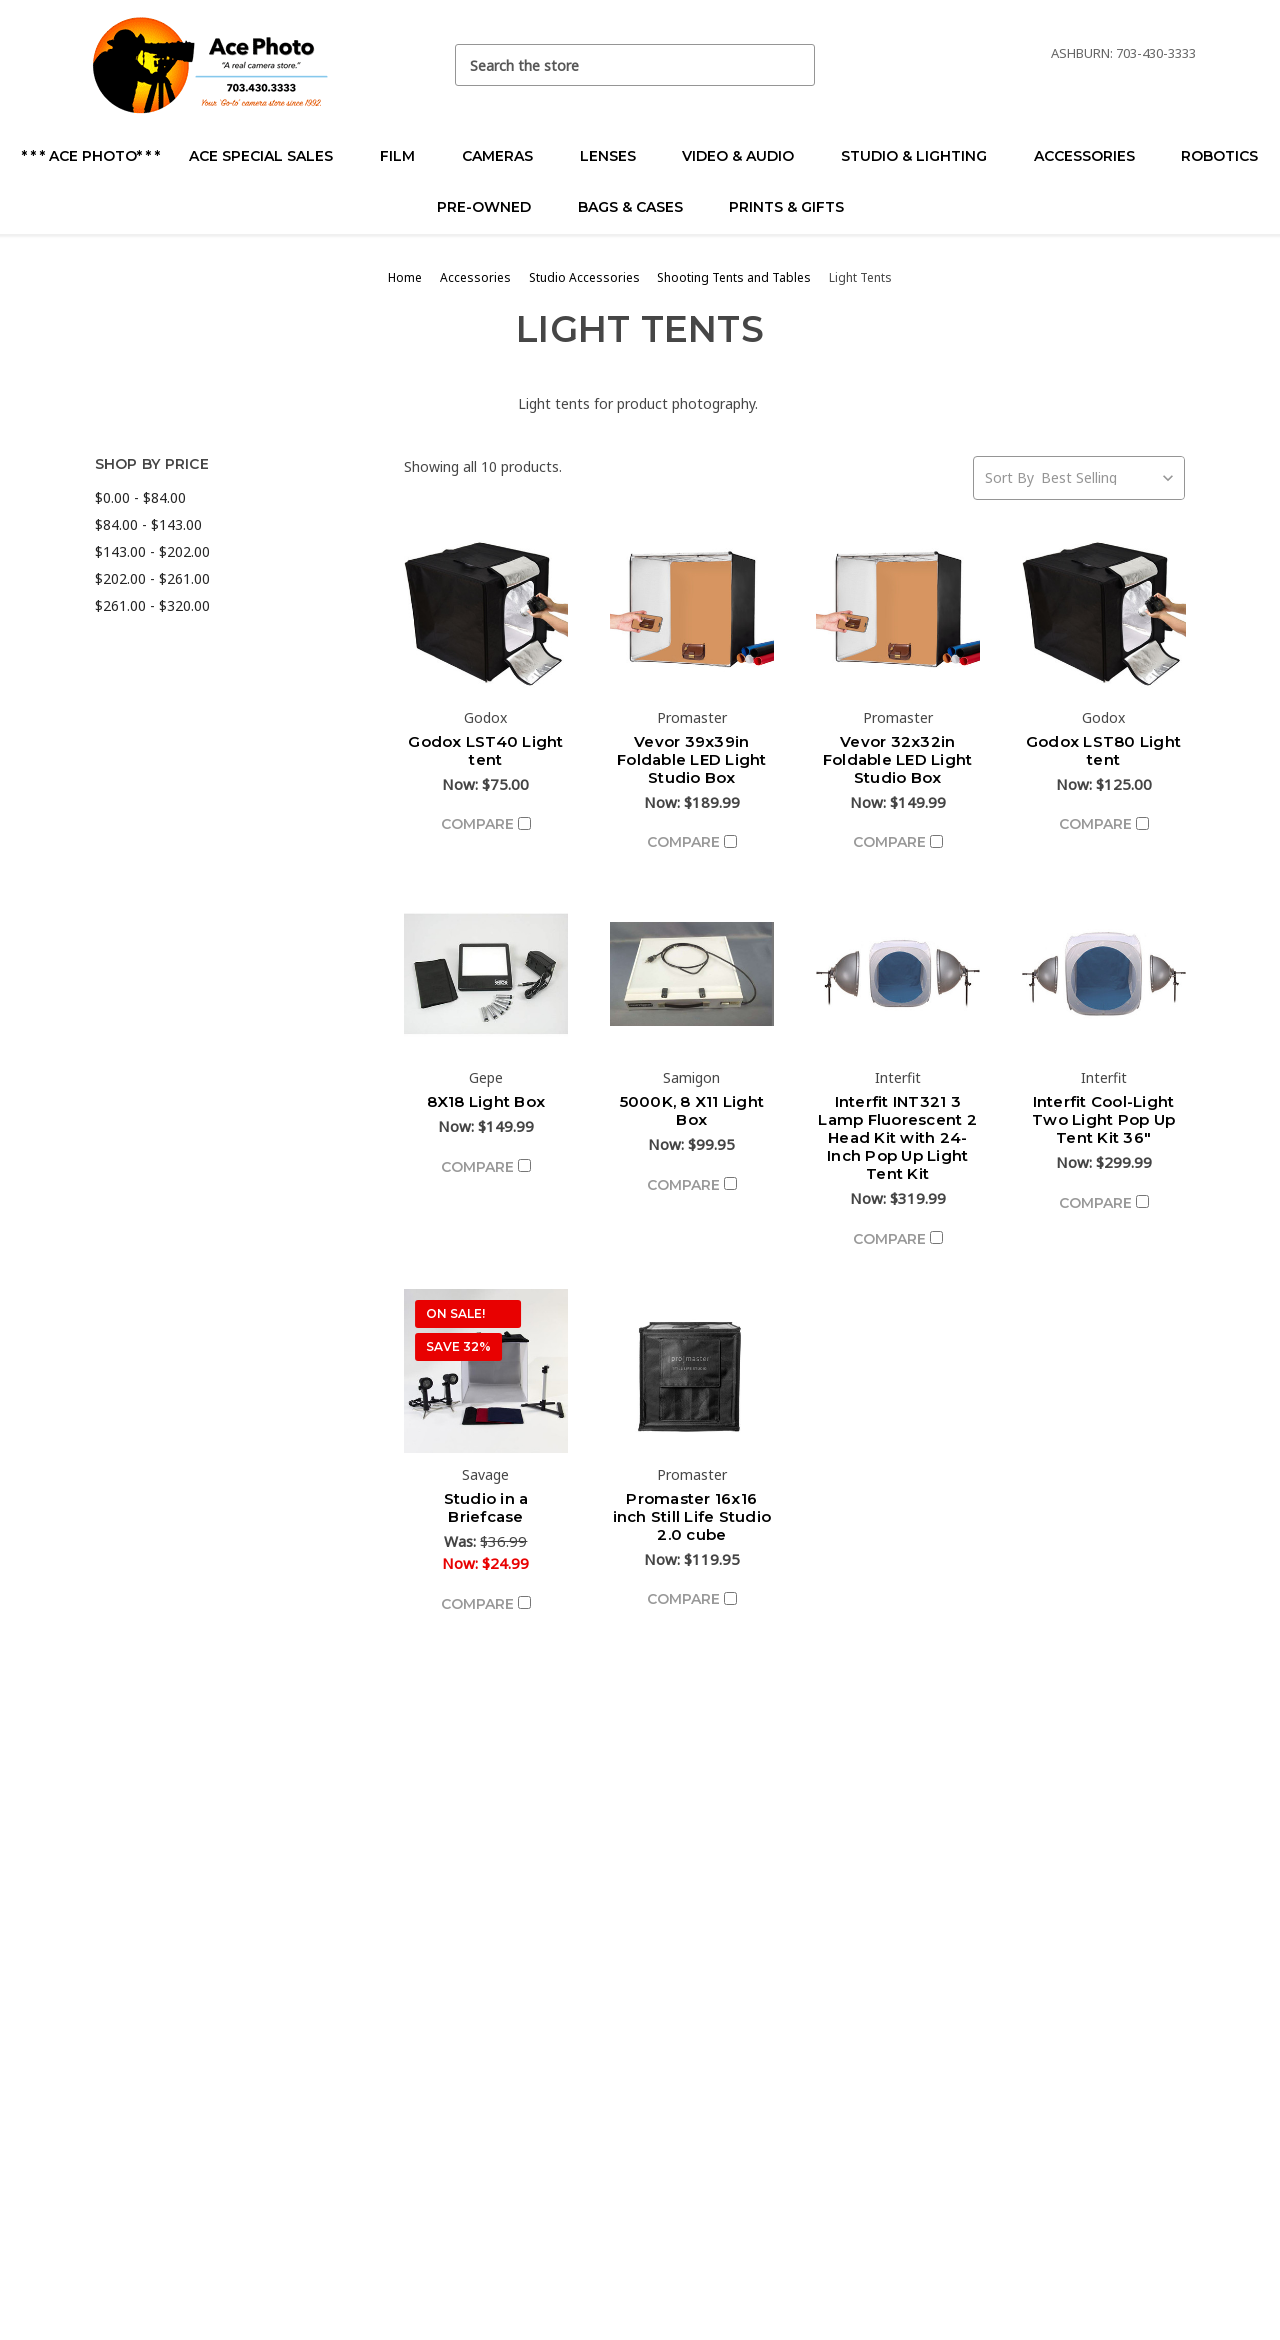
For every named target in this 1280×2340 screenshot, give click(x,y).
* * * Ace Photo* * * (91, 156)
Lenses (616, 156)
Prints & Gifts (786, 207)
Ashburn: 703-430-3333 (1123, 53)
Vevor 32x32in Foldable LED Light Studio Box (898, 759)
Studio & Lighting (922, 156)
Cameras (506, 156)
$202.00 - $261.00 (152, 578)
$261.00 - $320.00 (152, 605)
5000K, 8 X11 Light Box (692, 1110)
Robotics (1219, 156)
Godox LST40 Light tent (485, 750)
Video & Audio (746, 156)
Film (406, 156)
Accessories (1093, 156)
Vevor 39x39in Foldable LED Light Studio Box (692, 759)
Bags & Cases (639, 207)
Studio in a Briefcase (486, 1507)
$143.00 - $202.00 (152, 551)
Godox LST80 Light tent (1103, 750)
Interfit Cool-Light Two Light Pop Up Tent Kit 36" (1103, 1119)
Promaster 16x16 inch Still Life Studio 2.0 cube (692, 1516)
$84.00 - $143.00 (148, 524)
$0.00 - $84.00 (140, 497)
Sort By (1009, 477)
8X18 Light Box (486, 1101)
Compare (486, 824)
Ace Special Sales (269, 156)
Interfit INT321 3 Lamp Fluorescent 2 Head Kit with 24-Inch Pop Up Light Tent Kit (897, 1137)
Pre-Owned (492, 207)
